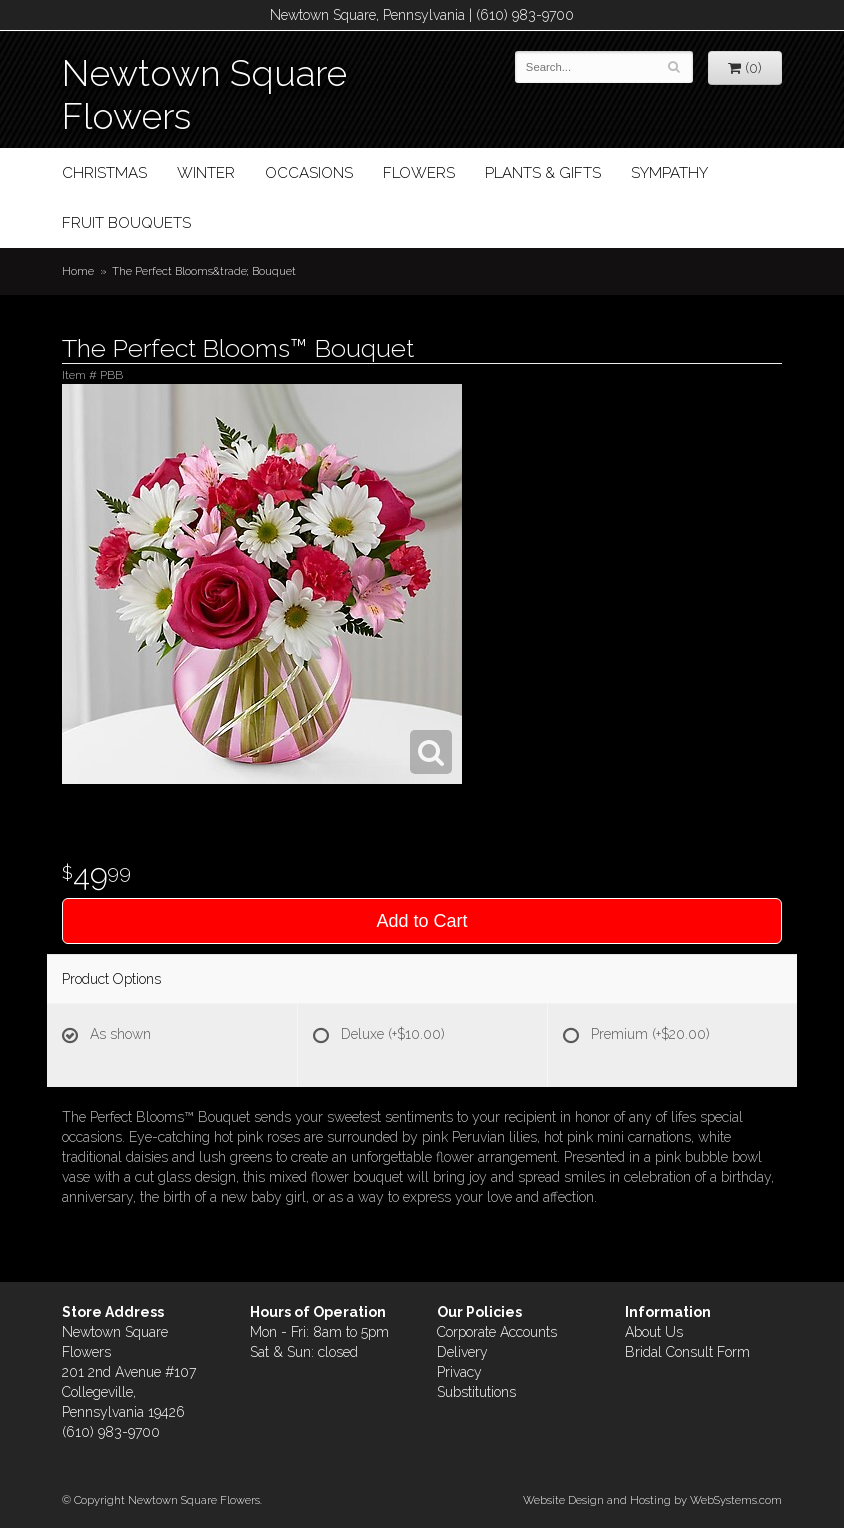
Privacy (459, 1372)
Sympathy (669, 173)
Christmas (104, 173)
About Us (654, 1332)
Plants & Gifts (543, 173)
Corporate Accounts (497, 1332)
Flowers (419, 173)
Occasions (309, 173)
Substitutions (476, 1392)
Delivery (462, 1352)
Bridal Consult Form (687, 1352)
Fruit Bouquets (126, 223)
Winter (206, 173)
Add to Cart (421, 921)
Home (78, 271)
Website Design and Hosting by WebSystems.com (652, 1500)
